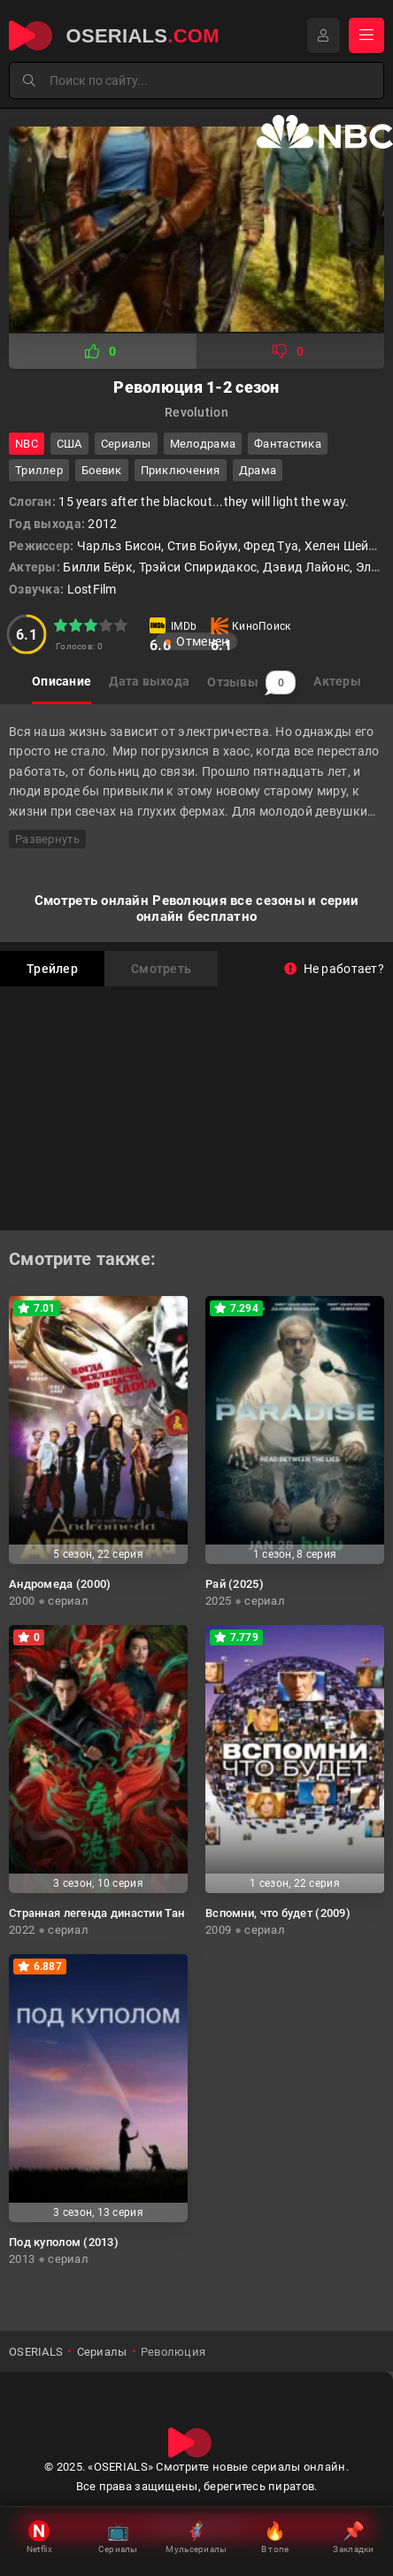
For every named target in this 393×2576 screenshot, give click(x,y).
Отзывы (251, 682)
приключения (180, 470)
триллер (39, 470)
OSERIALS (36, 2351)
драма (257, 470)
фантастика (287, 443)
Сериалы (126, 443)
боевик (101, 470)
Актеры (337, 681)
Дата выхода (149, 681)
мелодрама (203, 443)
